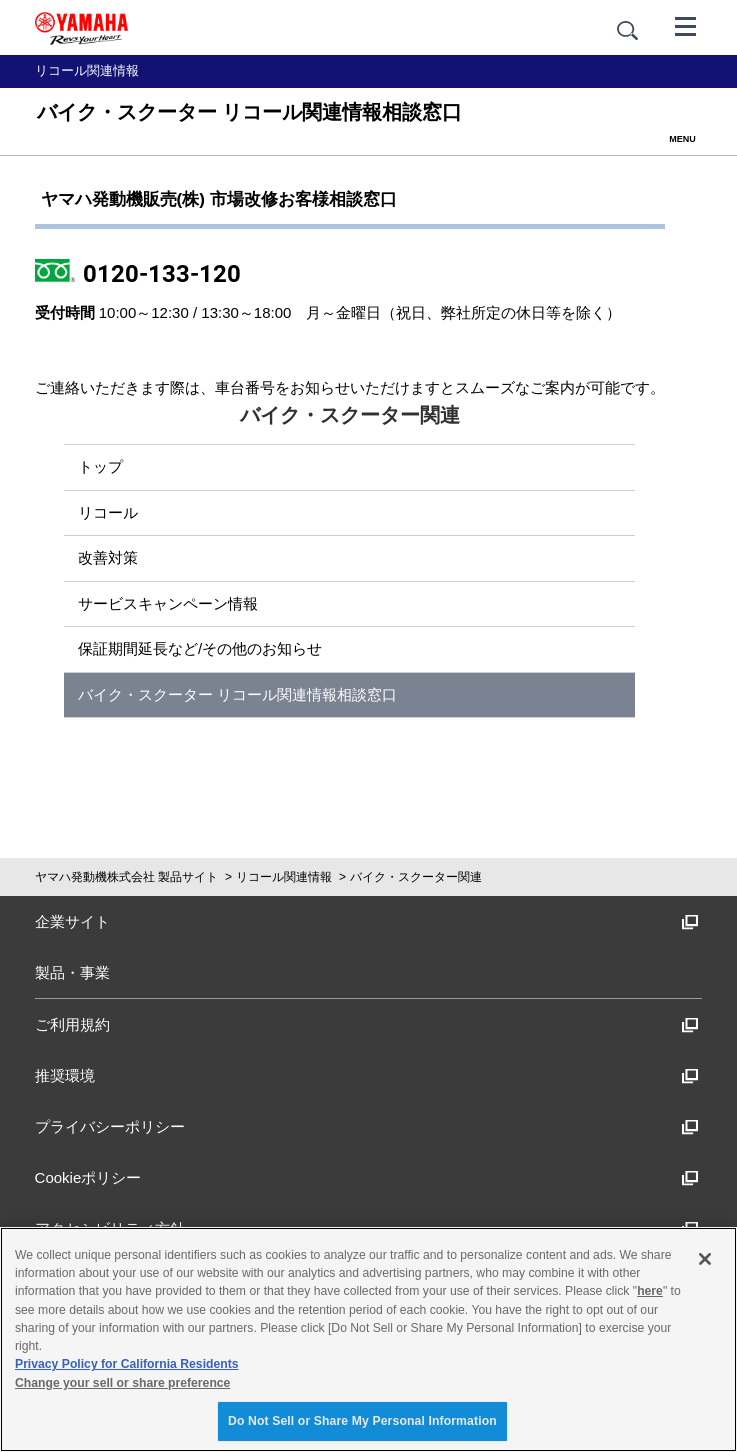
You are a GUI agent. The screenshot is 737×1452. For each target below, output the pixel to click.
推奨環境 (367, 1075)
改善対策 (108, 557)
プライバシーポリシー (367, 1126)
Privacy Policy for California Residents (127, 1364)
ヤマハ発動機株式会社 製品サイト (126, 877)
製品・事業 (72, 972)
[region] (368, 1339)
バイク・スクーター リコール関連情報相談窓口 (237, 694)
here (650, 1291)
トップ (100, 466)
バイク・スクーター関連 (416, 877)
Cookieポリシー (367, 1177)
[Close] (705, 1259)
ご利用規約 (367, 1024)
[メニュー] (686, 25)
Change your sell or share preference (122, 1383)
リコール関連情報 (284, 877)
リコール (108, 512)
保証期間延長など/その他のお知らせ (200, 648)
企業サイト (367, 921)
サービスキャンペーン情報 (168, 603)
